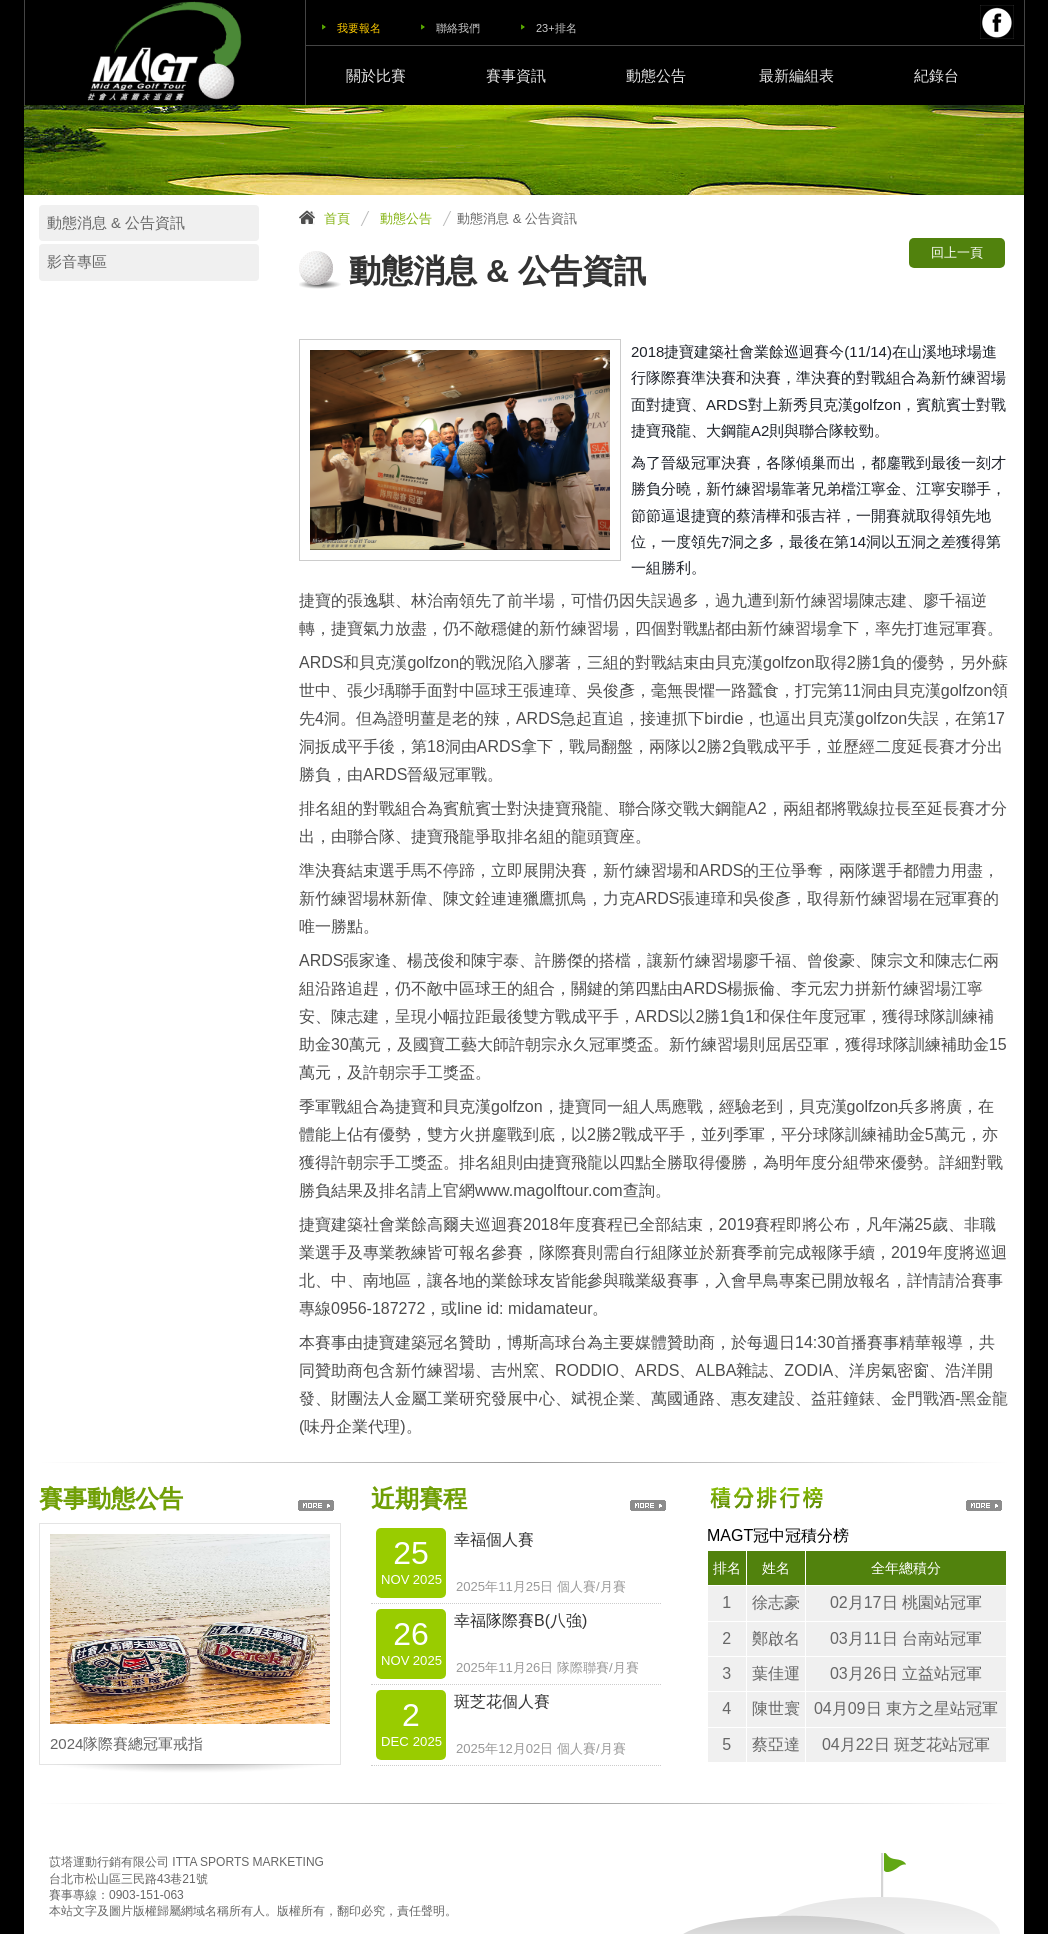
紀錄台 (936, 75)
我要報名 (359, 28)
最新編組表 (796, 75)
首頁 (337, 218)
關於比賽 (376, 75)
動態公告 (656, 75)
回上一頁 (957, 252)
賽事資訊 (516, 75)
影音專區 (77, 262)
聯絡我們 (458, 28)
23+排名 (556, 28)
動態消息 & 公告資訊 (116, 223)
